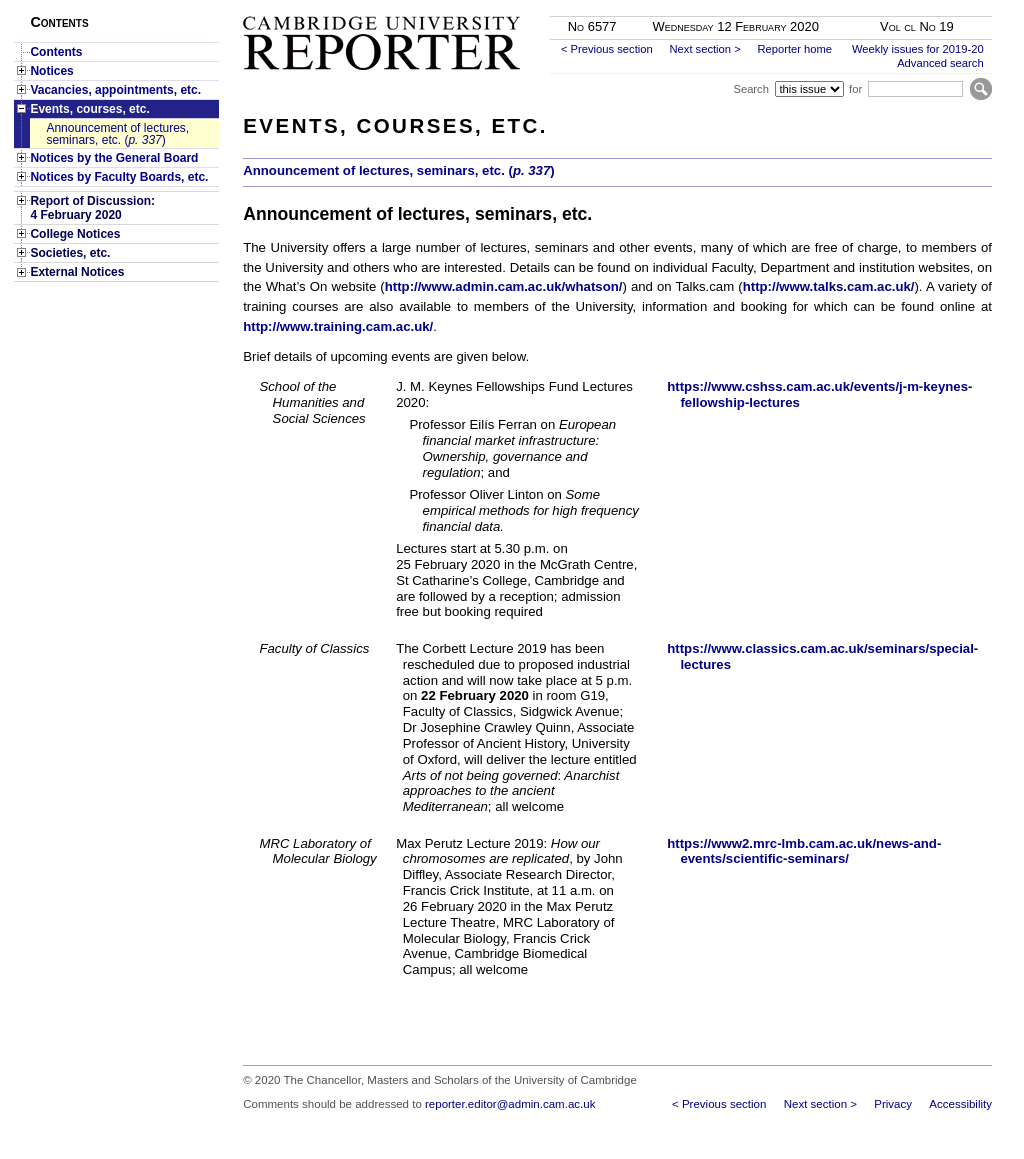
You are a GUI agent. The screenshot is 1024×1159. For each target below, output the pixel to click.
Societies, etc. (70, 253)
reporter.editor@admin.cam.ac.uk (510, 1104)
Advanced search (940, 63)
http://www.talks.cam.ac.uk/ (829, 286)
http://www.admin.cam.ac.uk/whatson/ (504, 286)
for (855, 89)
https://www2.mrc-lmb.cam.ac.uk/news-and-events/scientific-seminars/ (804, 851)
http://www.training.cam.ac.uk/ (338, 326)
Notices (51, 71)
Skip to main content (939, 6)
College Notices (75, 234)
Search (750, 89)
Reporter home (794, 49)
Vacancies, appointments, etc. (115, 90)
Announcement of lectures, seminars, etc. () (117, 134)
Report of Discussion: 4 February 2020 (92, 208)
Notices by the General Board (114, 158)
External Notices (77, 272)
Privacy (893, 1104)
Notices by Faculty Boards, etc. (119, 177)
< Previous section (607, 49)
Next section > (704, 49)
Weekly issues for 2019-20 (918, 49)
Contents (56, 52)
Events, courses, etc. (89, 109)
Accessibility (960, 1104)
